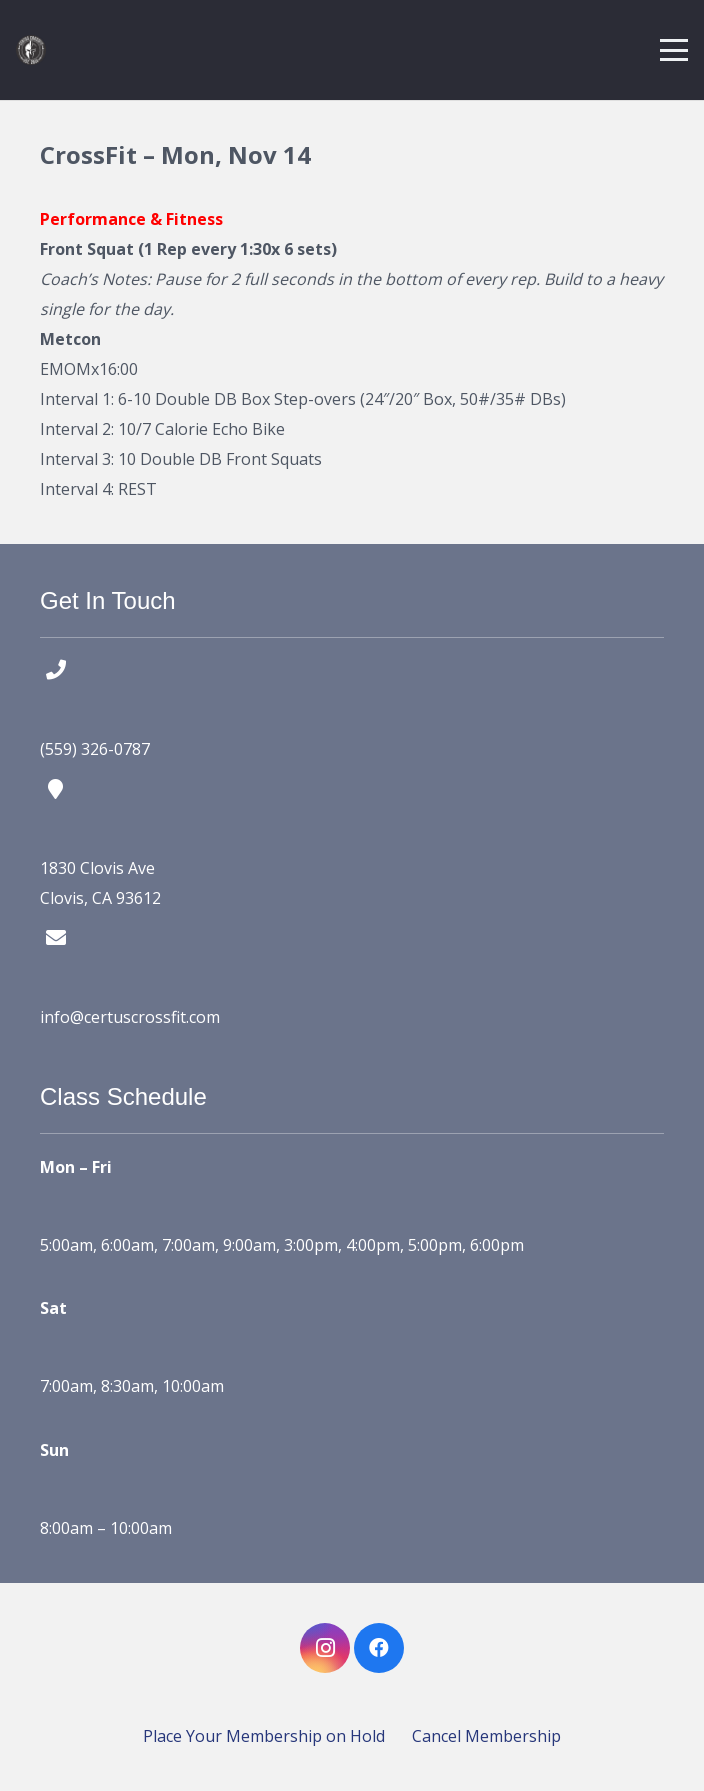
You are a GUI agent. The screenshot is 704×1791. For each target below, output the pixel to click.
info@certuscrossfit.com (130, 1017)
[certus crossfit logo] (31, 50)
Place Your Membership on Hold (264, 1736)
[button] (674, 50)
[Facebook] (379, 1648)
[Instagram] (325, 1648)
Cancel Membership (486, 1736)
